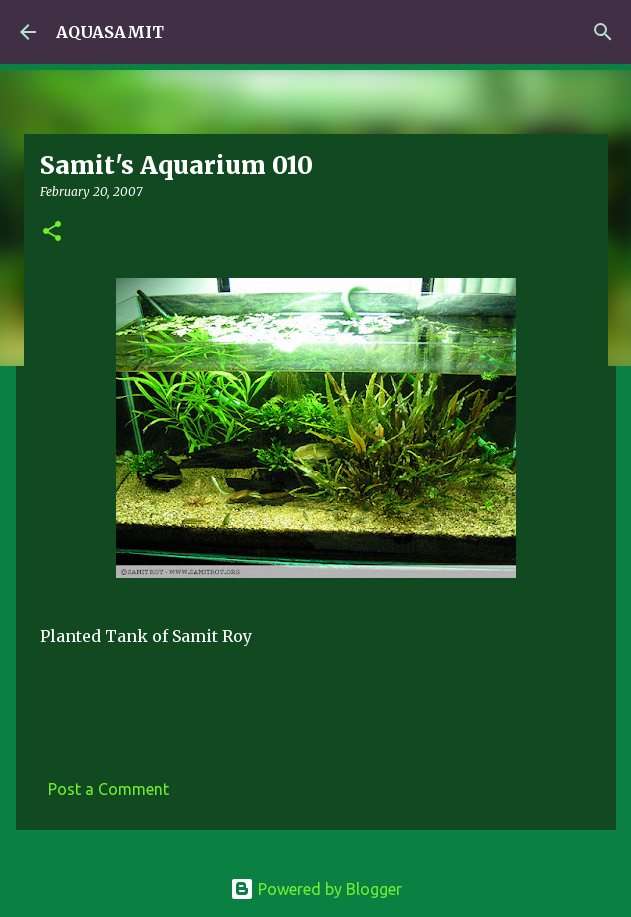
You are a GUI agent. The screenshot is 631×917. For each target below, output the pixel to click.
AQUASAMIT (110, 32)
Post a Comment (108, 789)
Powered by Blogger (316, 889)
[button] (52, 232)
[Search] (603, 32)
